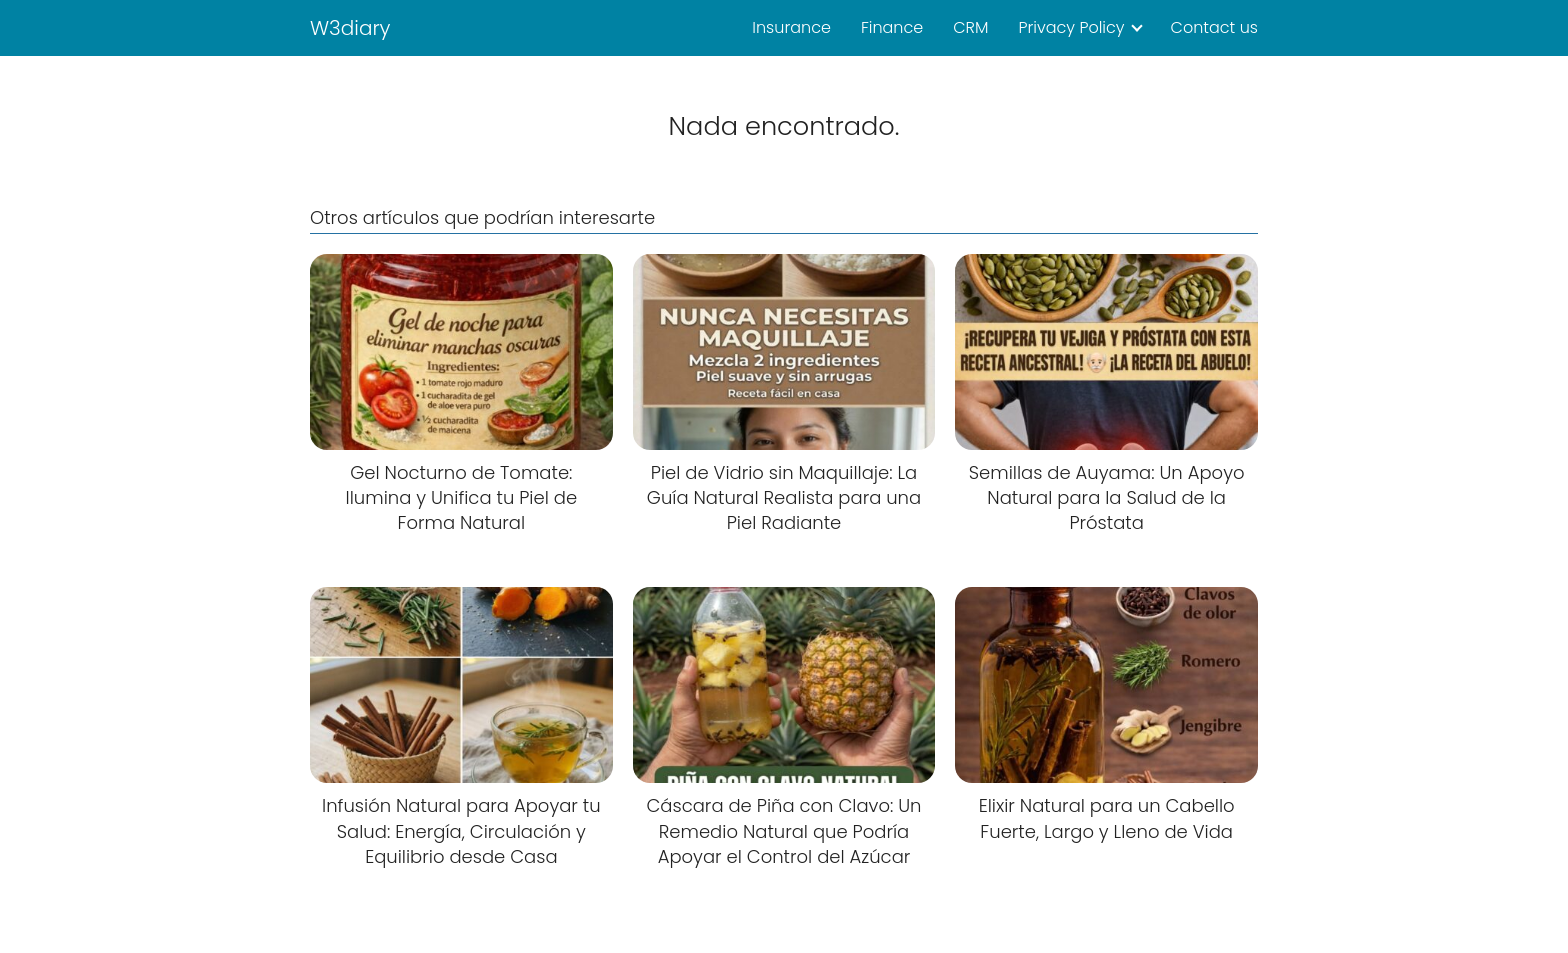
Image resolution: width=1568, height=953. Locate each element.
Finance (892, 27)
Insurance (791, 27)
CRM (970, 27)
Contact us (1214, 27)
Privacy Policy (1071, 27)
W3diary (350, 28)
